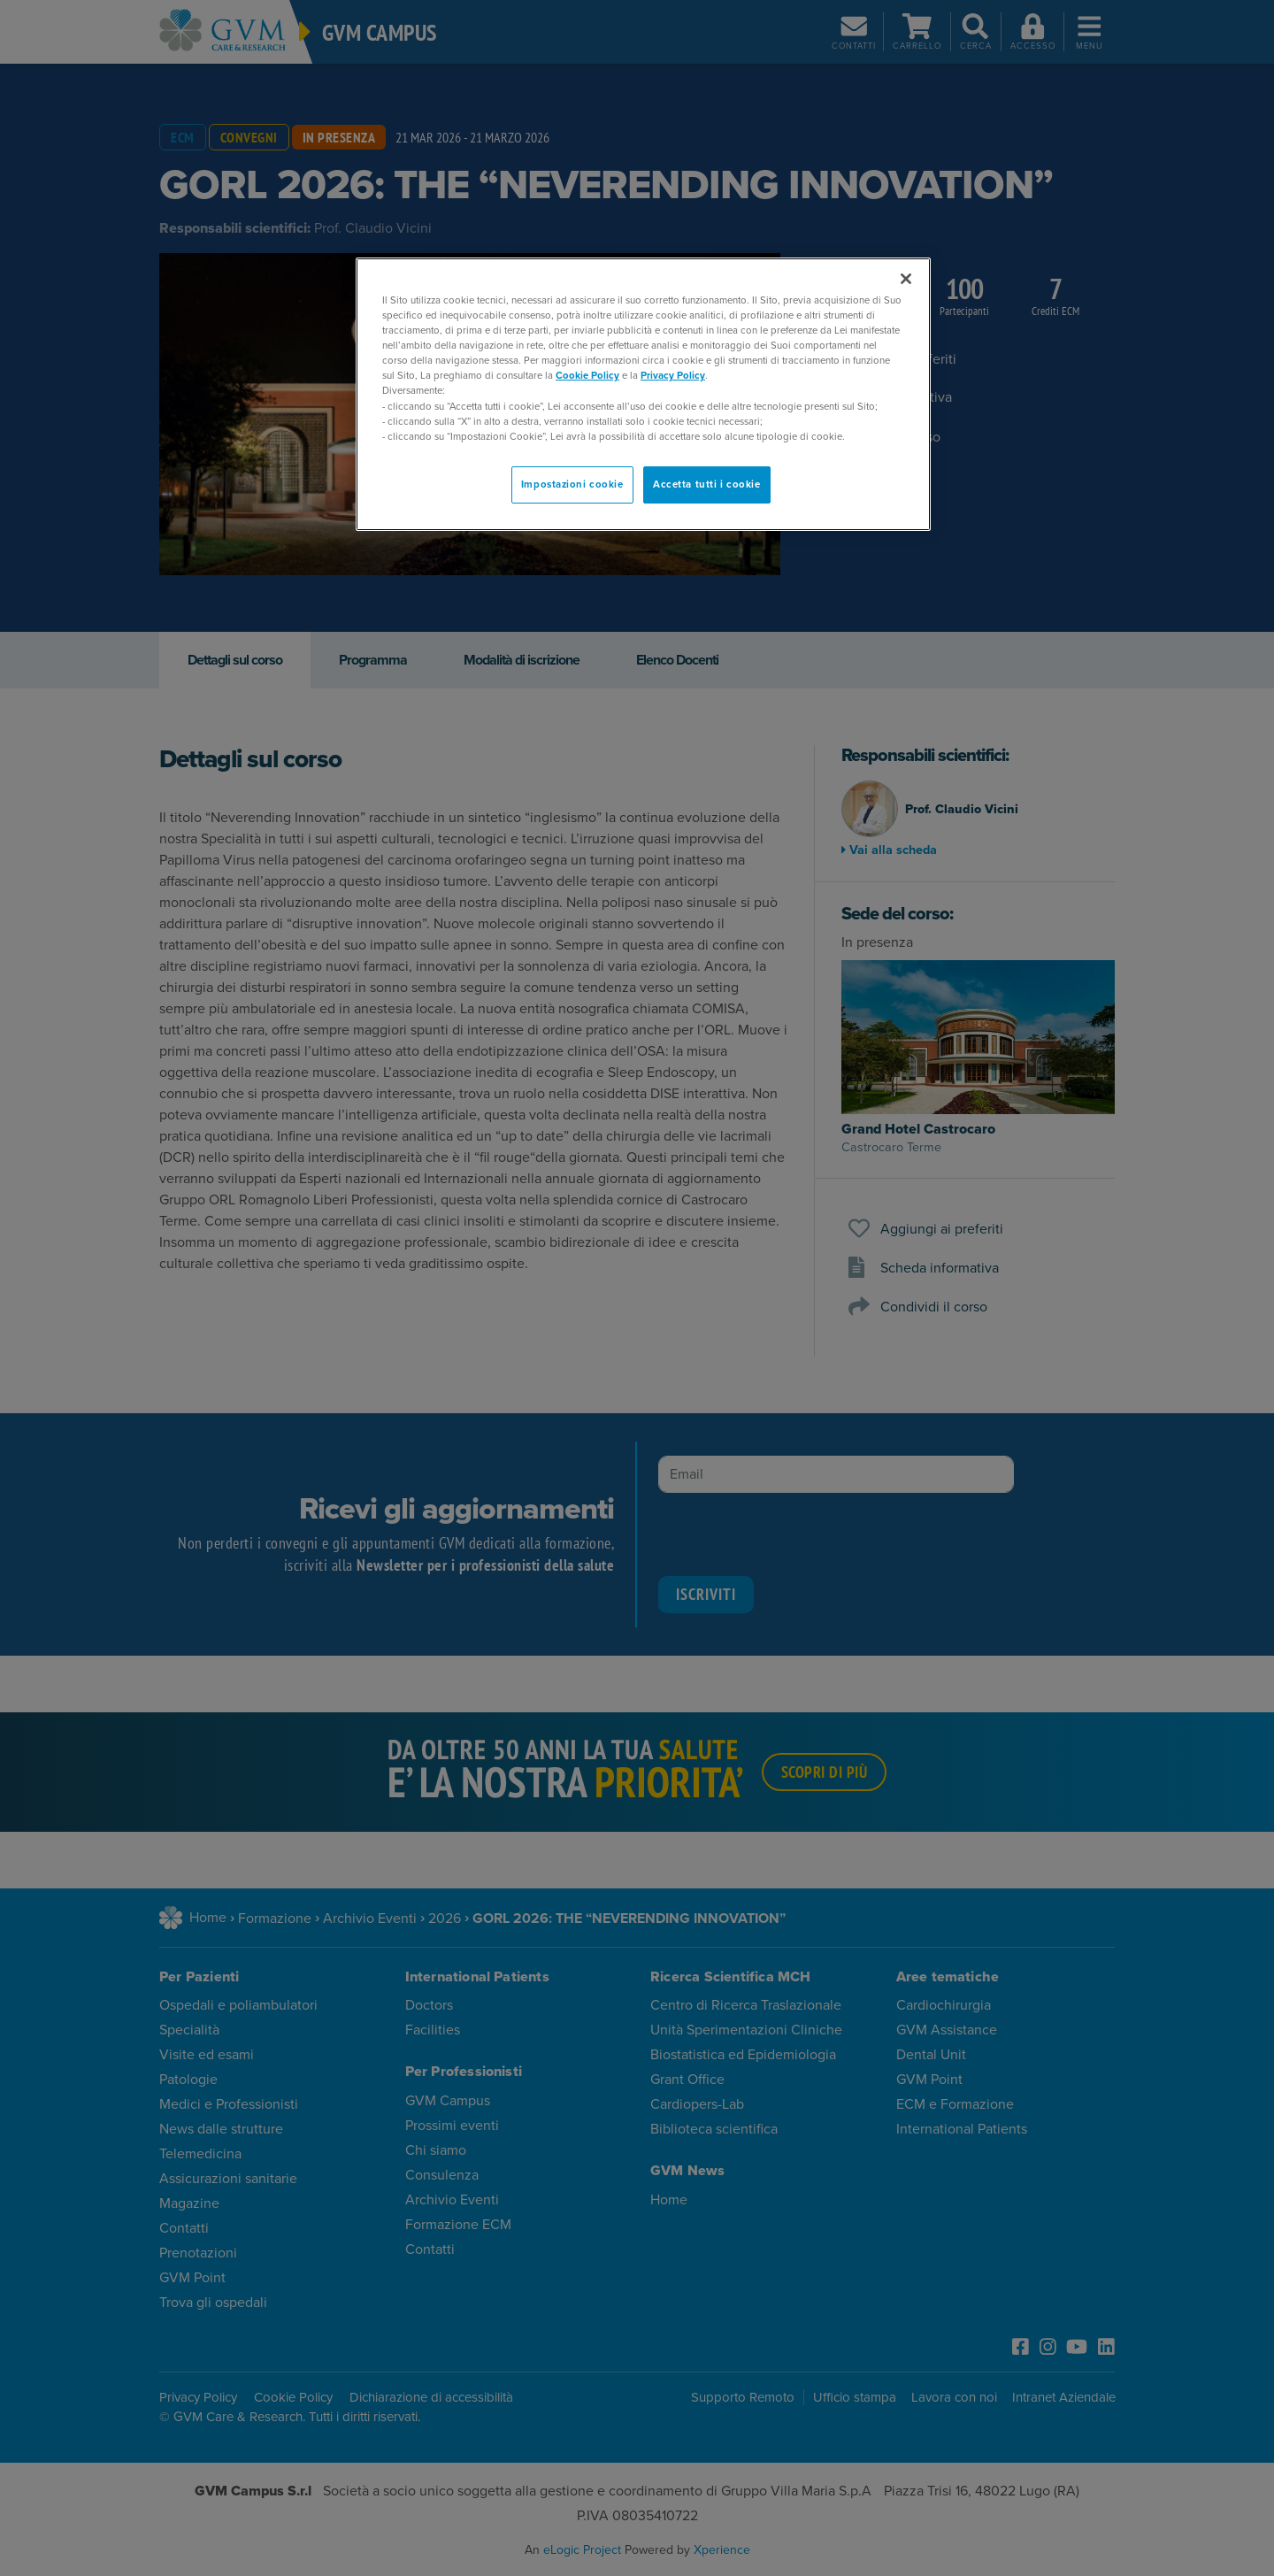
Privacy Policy (673, 375)
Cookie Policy (587, 375)
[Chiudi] (905, 278)
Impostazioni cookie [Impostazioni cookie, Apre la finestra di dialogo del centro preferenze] (572, 484)
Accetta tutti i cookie (707, 484)
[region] (643, 394)
